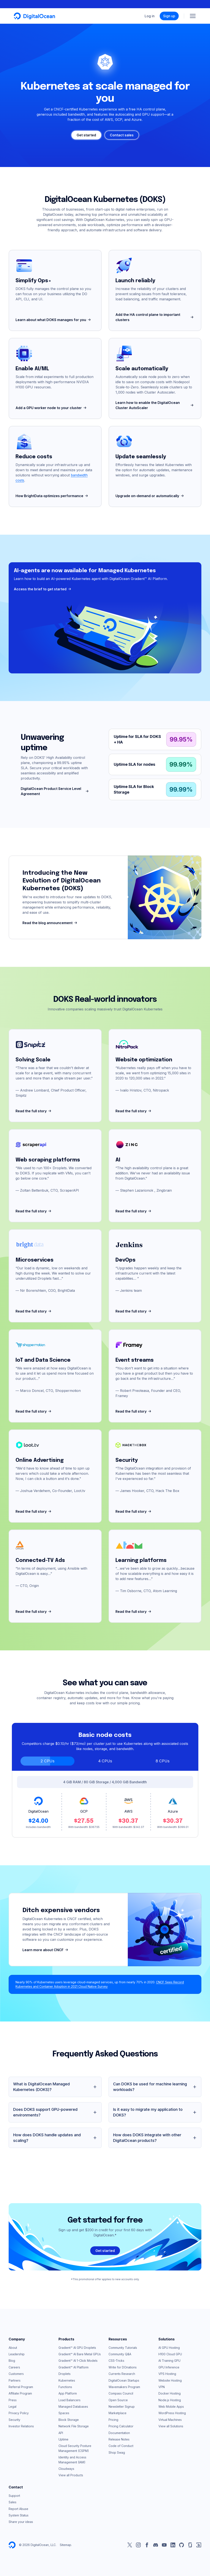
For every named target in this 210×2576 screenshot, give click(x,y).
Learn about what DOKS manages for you (54, 320)
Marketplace (117, 2413)
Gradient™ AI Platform (73, 2367)
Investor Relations (21, 2426)
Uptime (63, 2439)
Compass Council (121, 2393)
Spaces (63, 2413)
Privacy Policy (19, 2413)
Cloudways (66, 2468)
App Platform (67, 2393)
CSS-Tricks (116, 2360)
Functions (65, 2387)
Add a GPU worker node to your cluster (51, 408)
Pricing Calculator (121, 2426)
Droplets (64, 2374)
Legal (12, 2406)
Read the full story (34, 1111)
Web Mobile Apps (171, 2406)
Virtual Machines (170, 2420)
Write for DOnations (123, 2367)
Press (13, 2400)
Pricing (113, 2420)
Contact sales (122, 135)
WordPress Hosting (172, 2413)
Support (14, 2495)
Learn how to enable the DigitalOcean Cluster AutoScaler (155, 405)
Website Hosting (170, 2380)
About (13, 2347)
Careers (14, 2367)
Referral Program (21, 2387)
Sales (12, 2502)
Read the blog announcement (50, 923)
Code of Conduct (121, 2446)
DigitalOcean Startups (124, 2380)
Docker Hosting (169, 2393)
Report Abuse (18, 2509)
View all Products (70, 2475)
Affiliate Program (20, 2393)
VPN (161, 2387)
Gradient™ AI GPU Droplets (77, 2347)
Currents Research (122, 2374)
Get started (86, 135)
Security (14, 2420)
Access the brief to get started (43, 589)
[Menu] (192, 16)
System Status (18, 2515)
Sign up (169, 16)
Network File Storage (73, 2426)
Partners (15, 2380)
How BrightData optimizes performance (52, 496)
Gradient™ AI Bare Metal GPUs (79, 2354)
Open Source (118, 2400)
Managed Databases (73, 2406)
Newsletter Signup (122, 2406)
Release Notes (119, 2439)
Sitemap (65, 2545)
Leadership (17, 2354)
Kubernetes (66, 2380)
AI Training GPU (169, 2360)
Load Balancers (69, 2400)
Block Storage (68, 2420)
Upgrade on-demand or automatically (150, 496)
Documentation (119, 2433)
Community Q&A (120, 2354)
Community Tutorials (123, 2347)
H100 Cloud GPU (170, 2354)
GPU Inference (168, 2367)
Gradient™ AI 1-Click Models (78, 2360)
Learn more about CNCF (45, 1950)
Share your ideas (21, 2522)
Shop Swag (117, 2452)
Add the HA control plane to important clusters (155, 317)
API (60, 2433)
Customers (16, 2374)
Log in (150, 16)
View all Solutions (170, 2426)
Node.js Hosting (169, 2400)
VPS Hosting (167, 2374)
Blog (12, 2360)
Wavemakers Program (124, 2387)
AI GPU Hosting (169, 2347)
